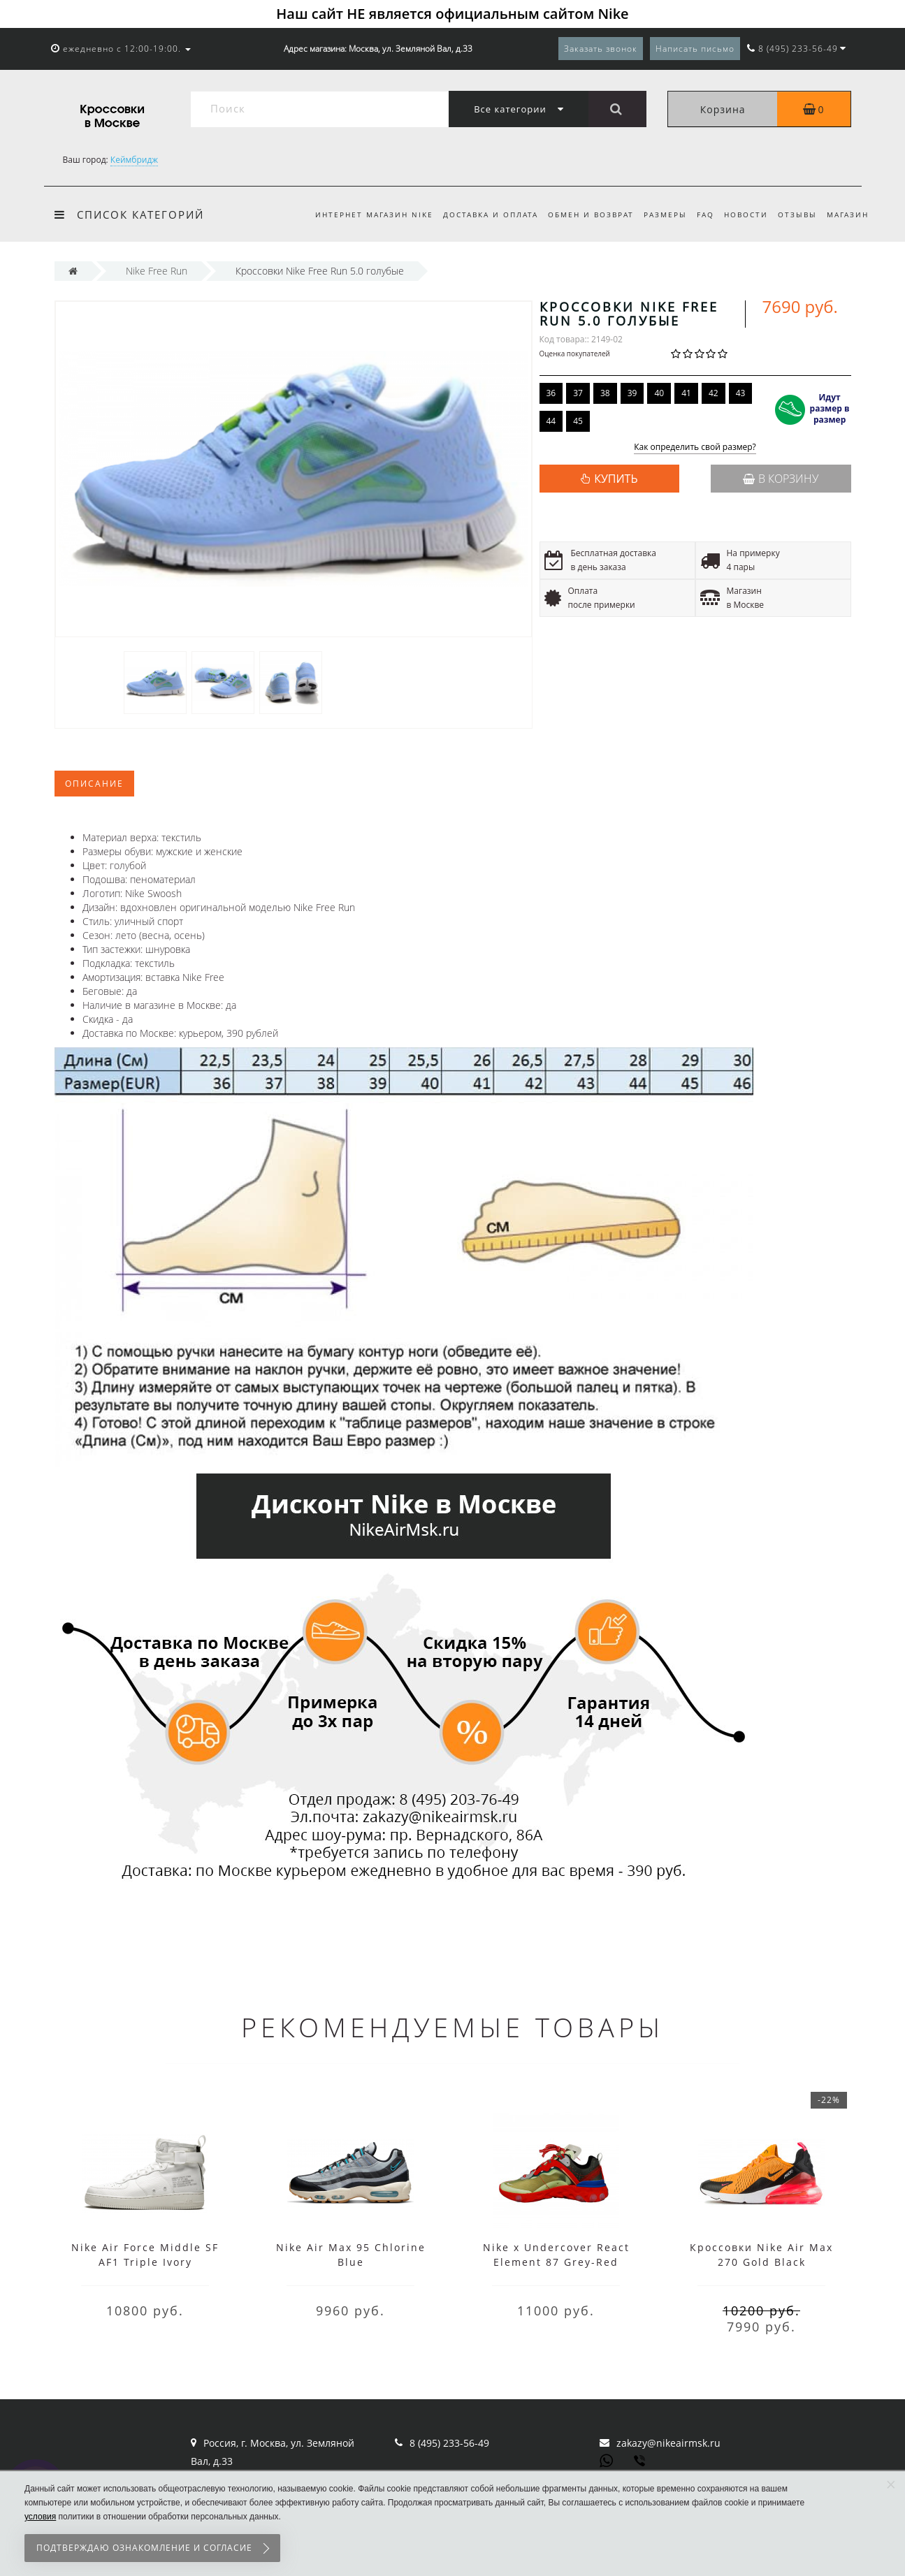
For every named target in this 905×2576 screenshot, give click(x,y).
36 (551, 393)
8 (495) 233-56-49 (449, 2443)
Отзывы (795, 214)
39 (632, 393)
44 (551, 421)
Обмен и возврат (580, 214)
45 (578, 421)
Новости (742, 214)
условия (40, 2517)
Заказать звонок (600, 48)
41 (686, 393)
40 (659, 393)
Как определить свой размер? (695, 447)
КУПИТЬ (615, 479)
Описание (94, 783)
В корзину (780, 478)
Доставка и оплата (477, 214)
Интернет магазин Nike (359, 214)
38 (605, 393)
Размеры (657, 214)
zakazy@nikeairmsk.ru (668, 2443)
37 (578, 393)
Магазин (848, 214)
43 (741, 393)
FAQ (699, 214)
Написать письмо (695, 48)
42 (713, 393)
